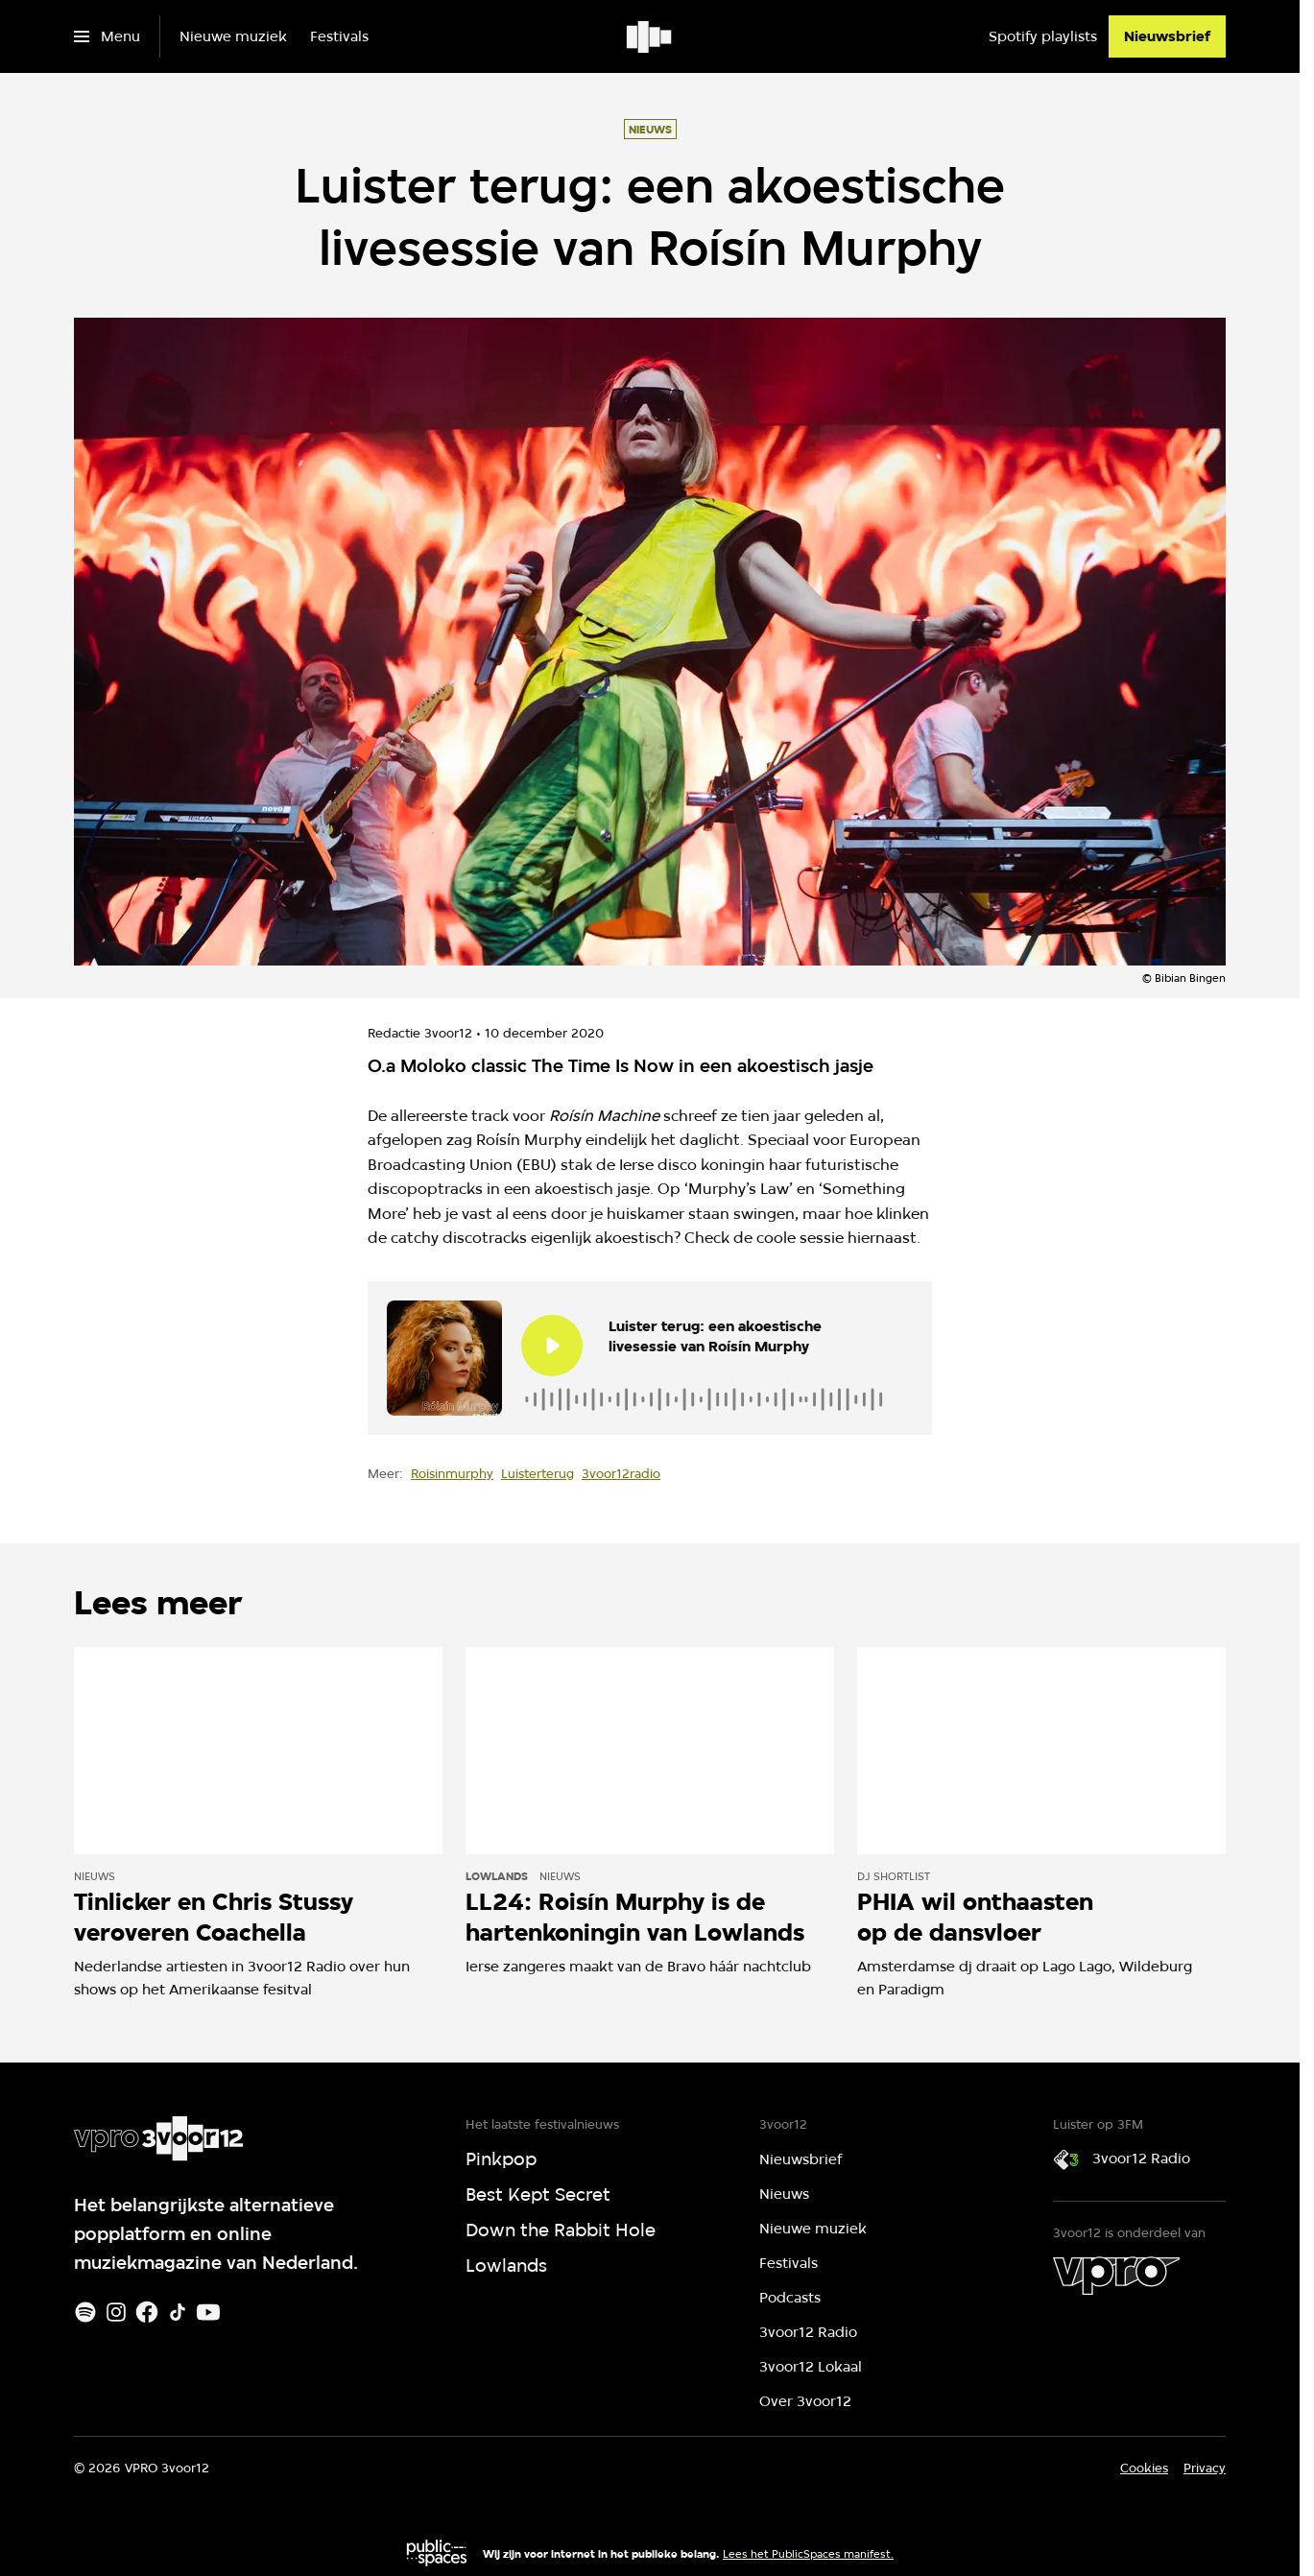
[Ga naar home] (650, 36)
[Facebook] (146, 2312)
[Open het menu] (107, 36)
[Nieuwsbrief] (1167, 36)
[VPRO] (1116, 2275)
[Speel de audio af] (552, 1345)
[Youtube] (208, 2312)
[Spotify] (85, 2312)
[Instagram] (116, 2312)
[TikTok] (177, 2312)
